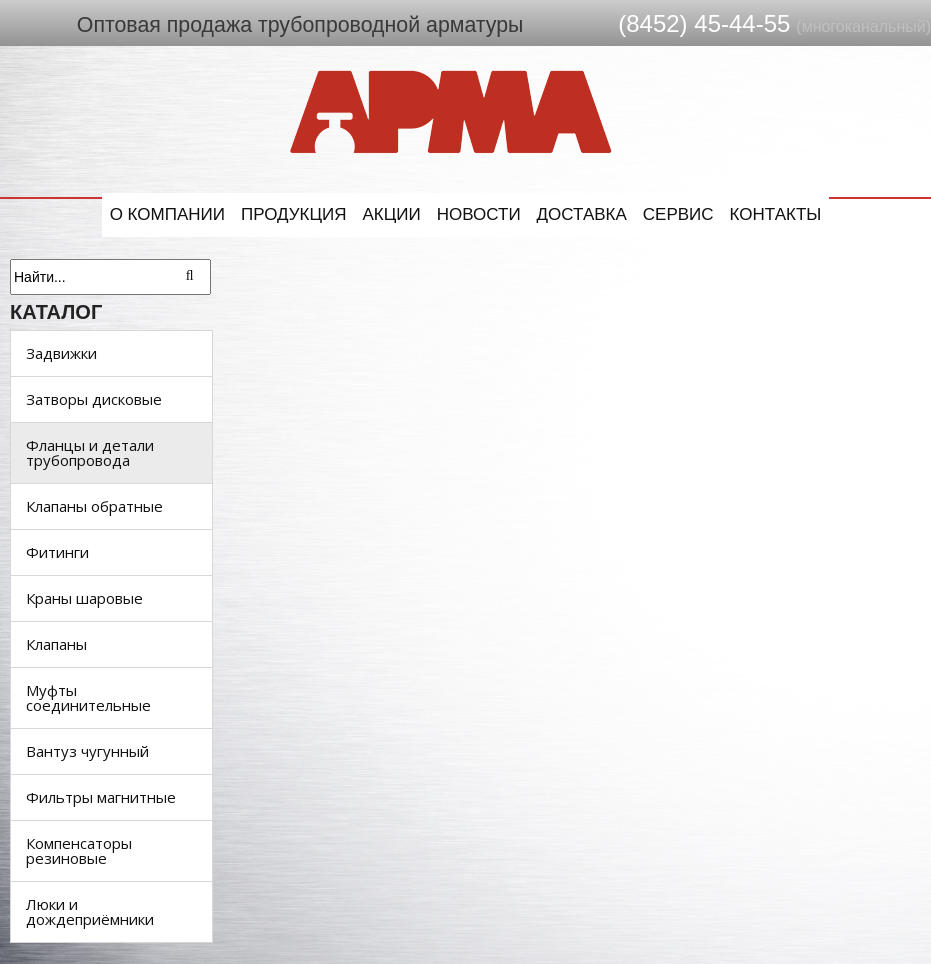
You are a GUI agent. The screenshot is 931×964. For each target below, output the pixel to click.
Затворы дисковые (94, 399)
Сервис (678, 214)
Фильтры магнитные (101, 797)
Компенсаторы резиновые (79, 850)
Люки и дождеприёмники (90, 911)
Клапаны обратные (94, 506)
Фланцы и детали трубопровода (90, 452)
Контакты (776, 214)
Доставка (582, 214)
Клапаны (56, 644)
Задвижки (61, 353)
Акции (392, 214)
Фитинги (57, 552)
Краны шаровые (84, 598)
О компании (167, 214)
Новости (479, 214)
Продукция (294, 214)
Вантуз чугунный (87, 751)
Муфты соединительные (88, 697)
